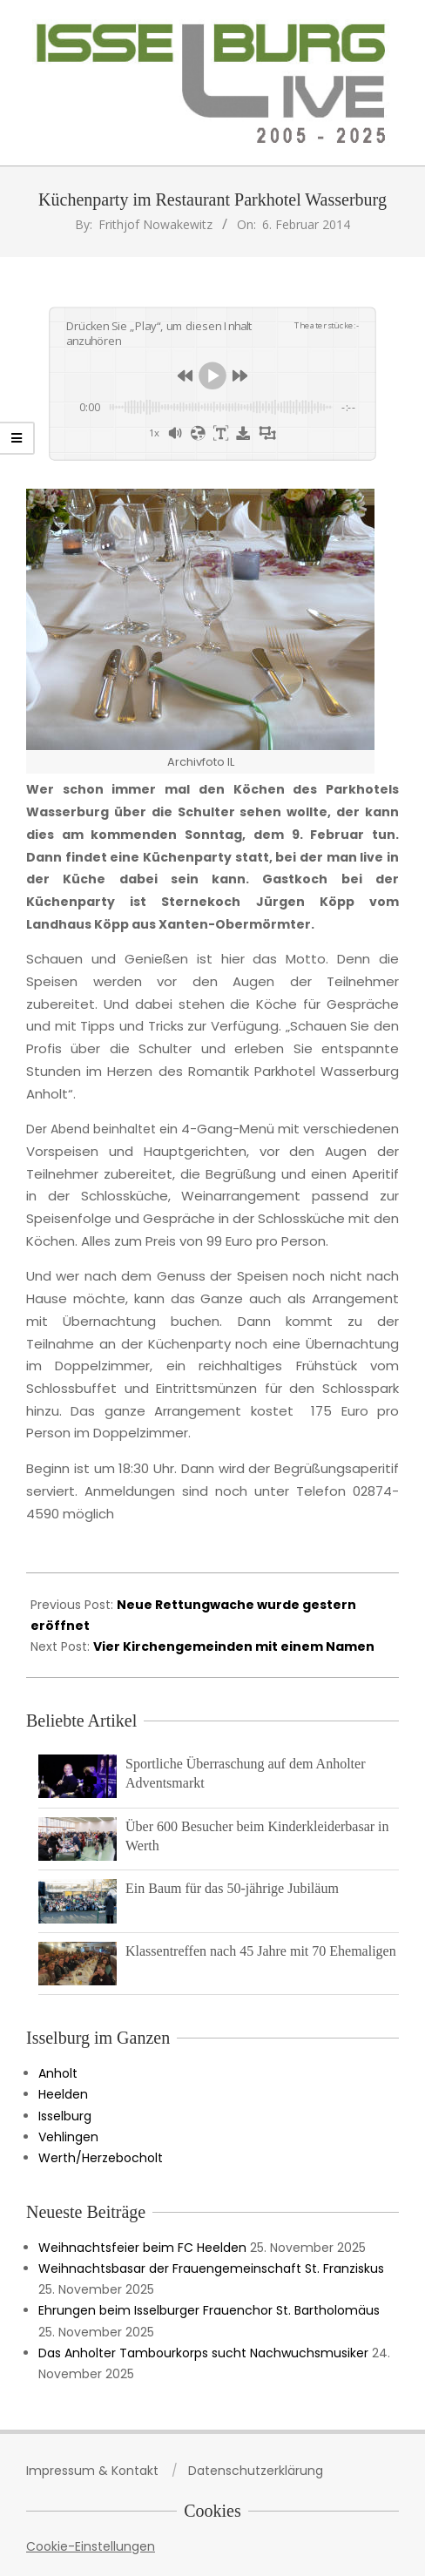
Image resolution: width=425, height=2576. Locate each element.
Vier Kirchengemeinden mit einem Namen (233, 1646)
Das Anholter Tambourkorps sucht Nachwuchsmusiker (203, 2353)
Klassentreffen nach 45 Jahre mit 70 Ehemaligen (260, 1951)
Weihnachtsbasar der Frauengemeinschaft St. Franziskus (211, 2268)
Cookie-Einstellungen (90, 2546)
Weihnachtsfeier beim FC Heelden (142, 2247)
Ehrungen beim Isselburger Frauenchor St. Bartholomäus (209, 2310)
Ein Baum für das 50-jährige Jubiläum (232, 1888)
